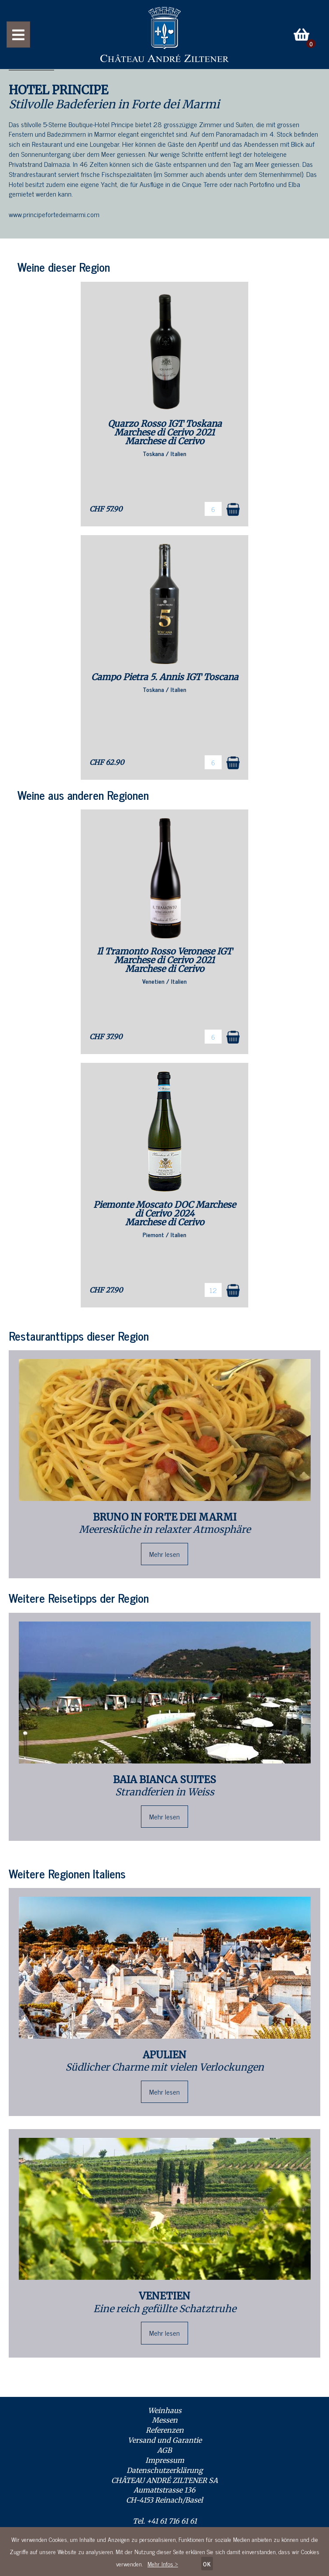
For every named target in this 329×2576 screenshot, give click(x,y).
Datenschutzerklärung (165, 2470)
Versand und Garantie (165, 2440)
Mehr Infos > (162, 2564)
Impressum (164, 2460)
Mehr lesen (164, 1553)
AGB (164, 2450)
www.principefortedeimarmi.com (54, 214)
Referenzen (165, 2430)
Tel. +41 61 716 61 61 (165, 2521)
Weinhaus (165, 2410)
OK (207, 2564)
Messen (165, 2420)
